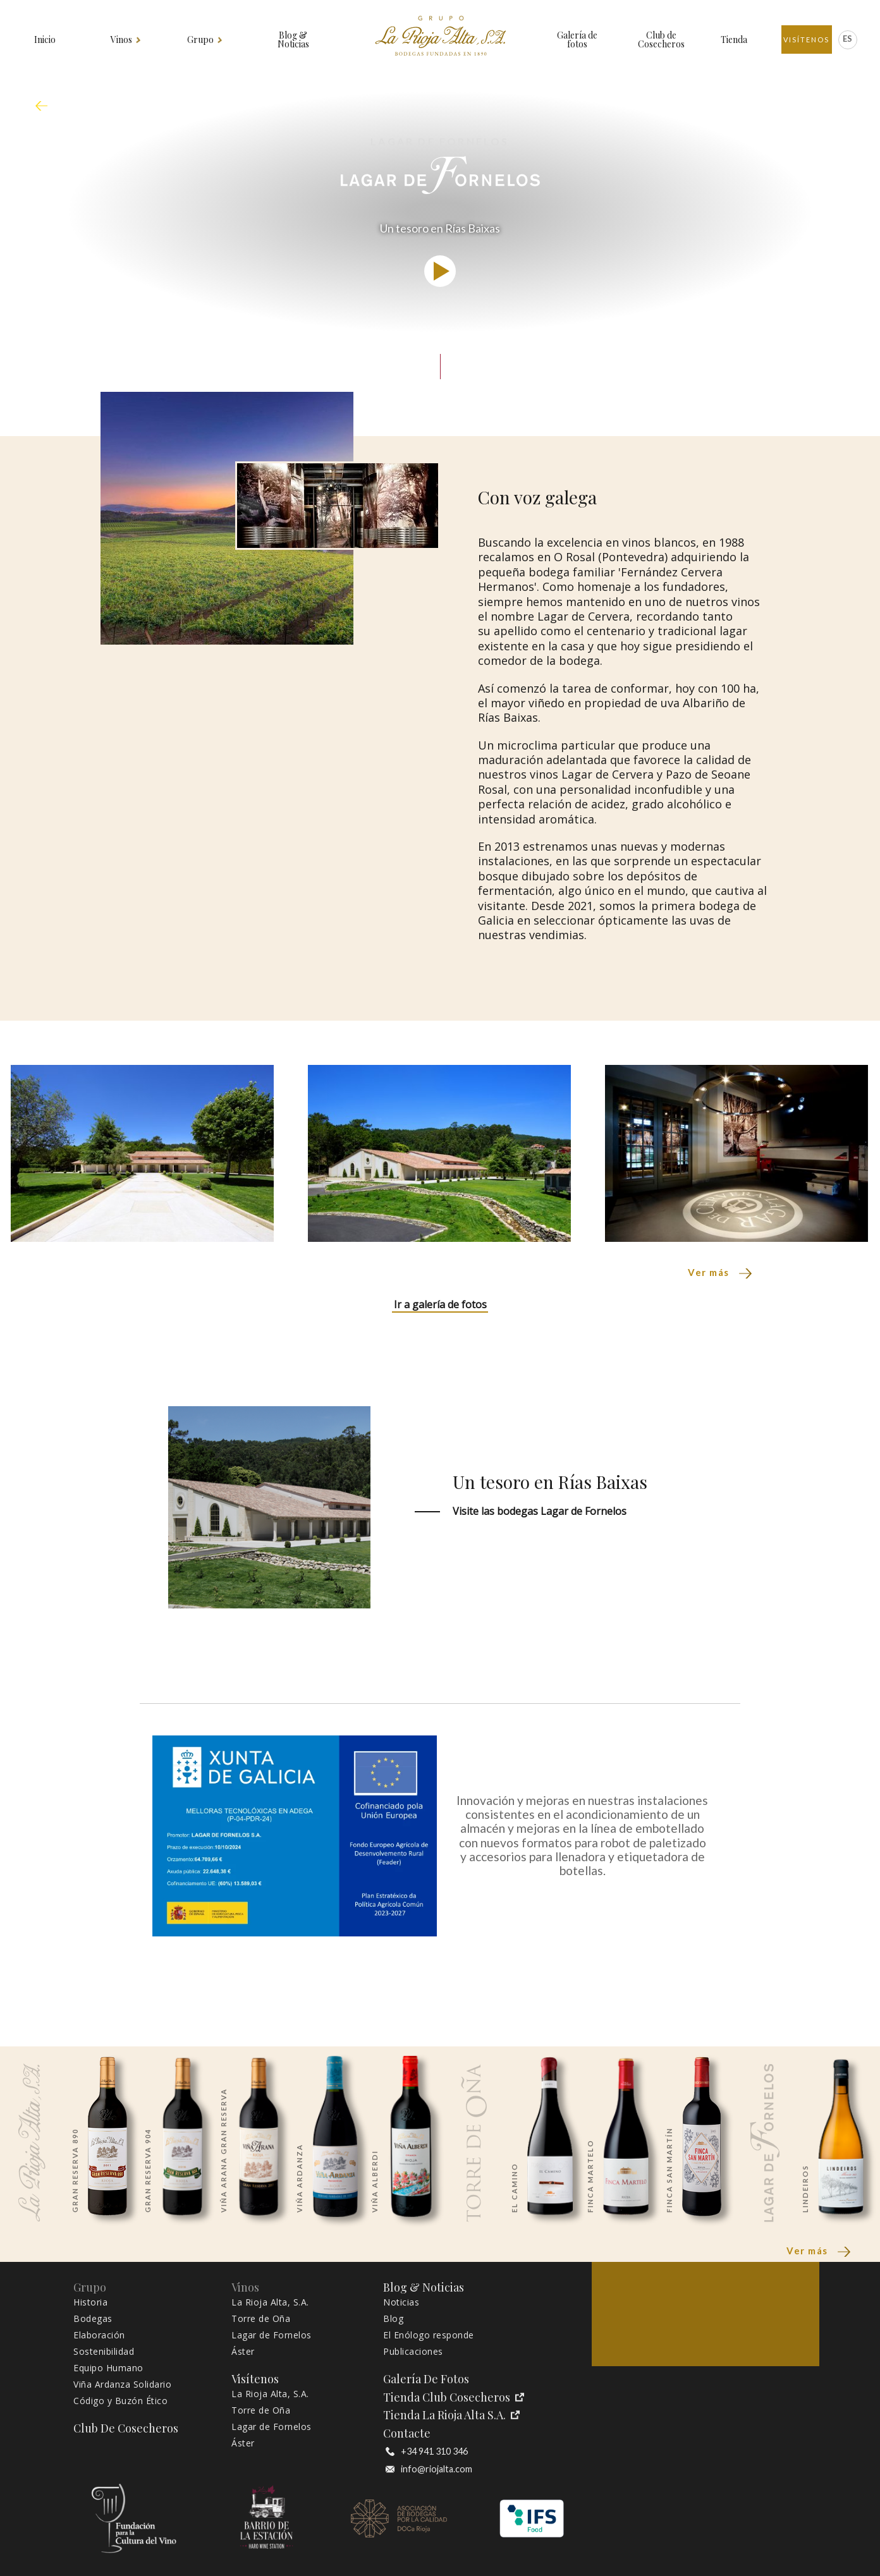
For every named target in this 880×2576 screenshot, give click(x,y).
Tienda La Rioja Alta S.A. (451, 2415)
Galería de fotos (577, 39)
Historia (90, 2302)
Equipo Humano (108, 2368)
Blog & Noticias (293, 39)
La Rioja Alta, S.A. (270, 2302)
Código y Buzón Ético (120, 2401)
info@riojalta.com (429, 2469)
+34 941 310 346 (427, 2451)
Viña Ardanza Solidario (122, 2384)
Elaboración (99, 2335)
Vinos (122, 40)
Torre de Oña (260, 2319)
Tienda (734, 40)
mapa (44, 106)
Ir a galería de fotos (440, 1304)
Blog (393, 2319)
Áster (243, 2352)
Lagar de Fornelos (271, 2335)
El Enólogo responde (428, 2335)
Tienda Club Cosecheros (453, 2397)
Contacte (407, 2433)
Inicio (45, 40)
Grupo (200, 40)
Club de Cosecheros (661, 39)
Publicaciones (413, 2352)
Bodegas (93, 2319)
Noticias (401, 2302)
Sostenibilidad (103, 2352)
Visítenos (806, 39)
